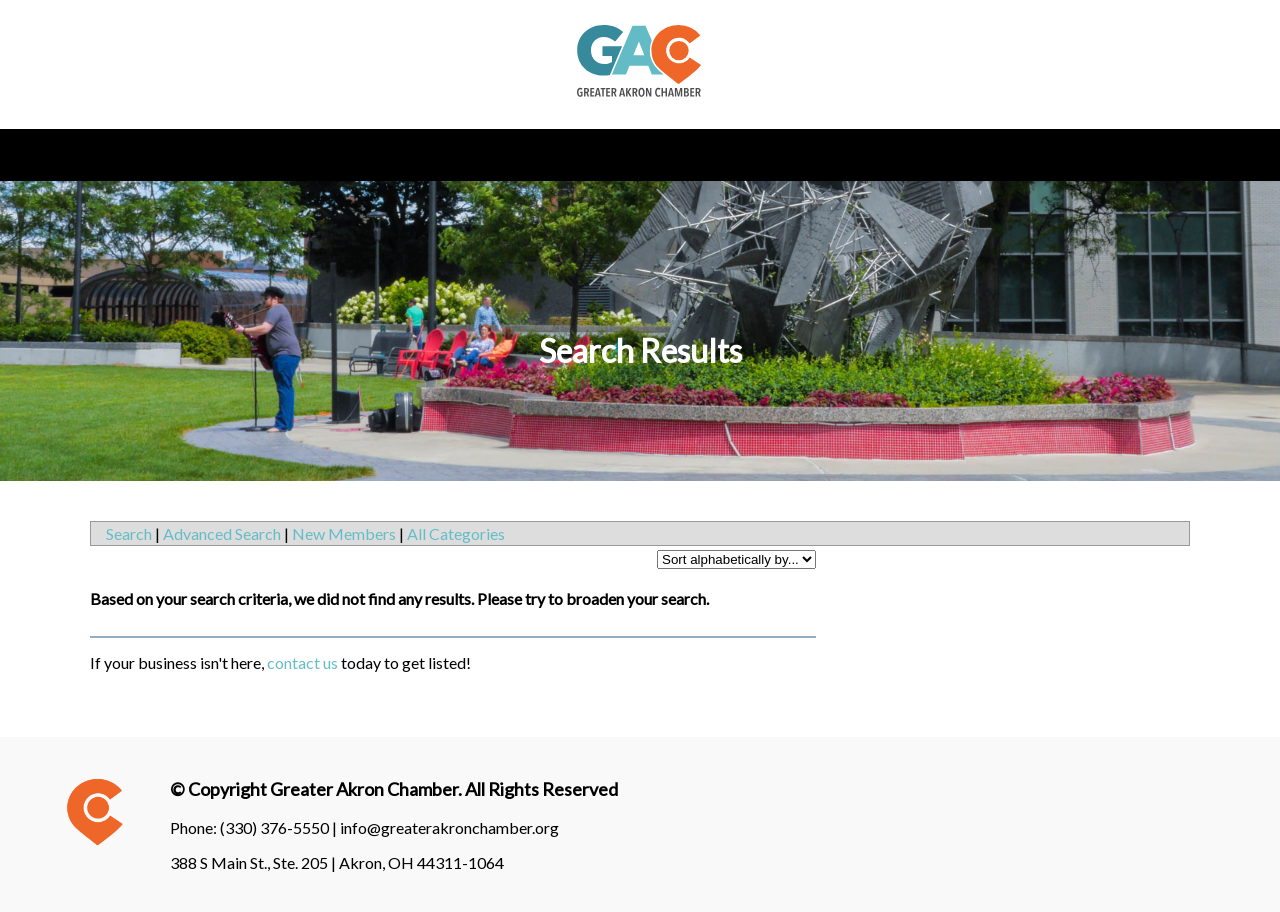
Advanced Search (222, 533)
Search (129, 533)
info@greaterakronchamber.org (449, 827)
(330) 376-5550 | (280, 827)
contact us (302, 662)
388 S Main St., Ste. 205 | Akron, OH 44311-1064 (337, 862)
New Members (344, 533)
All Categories (456, 533)
